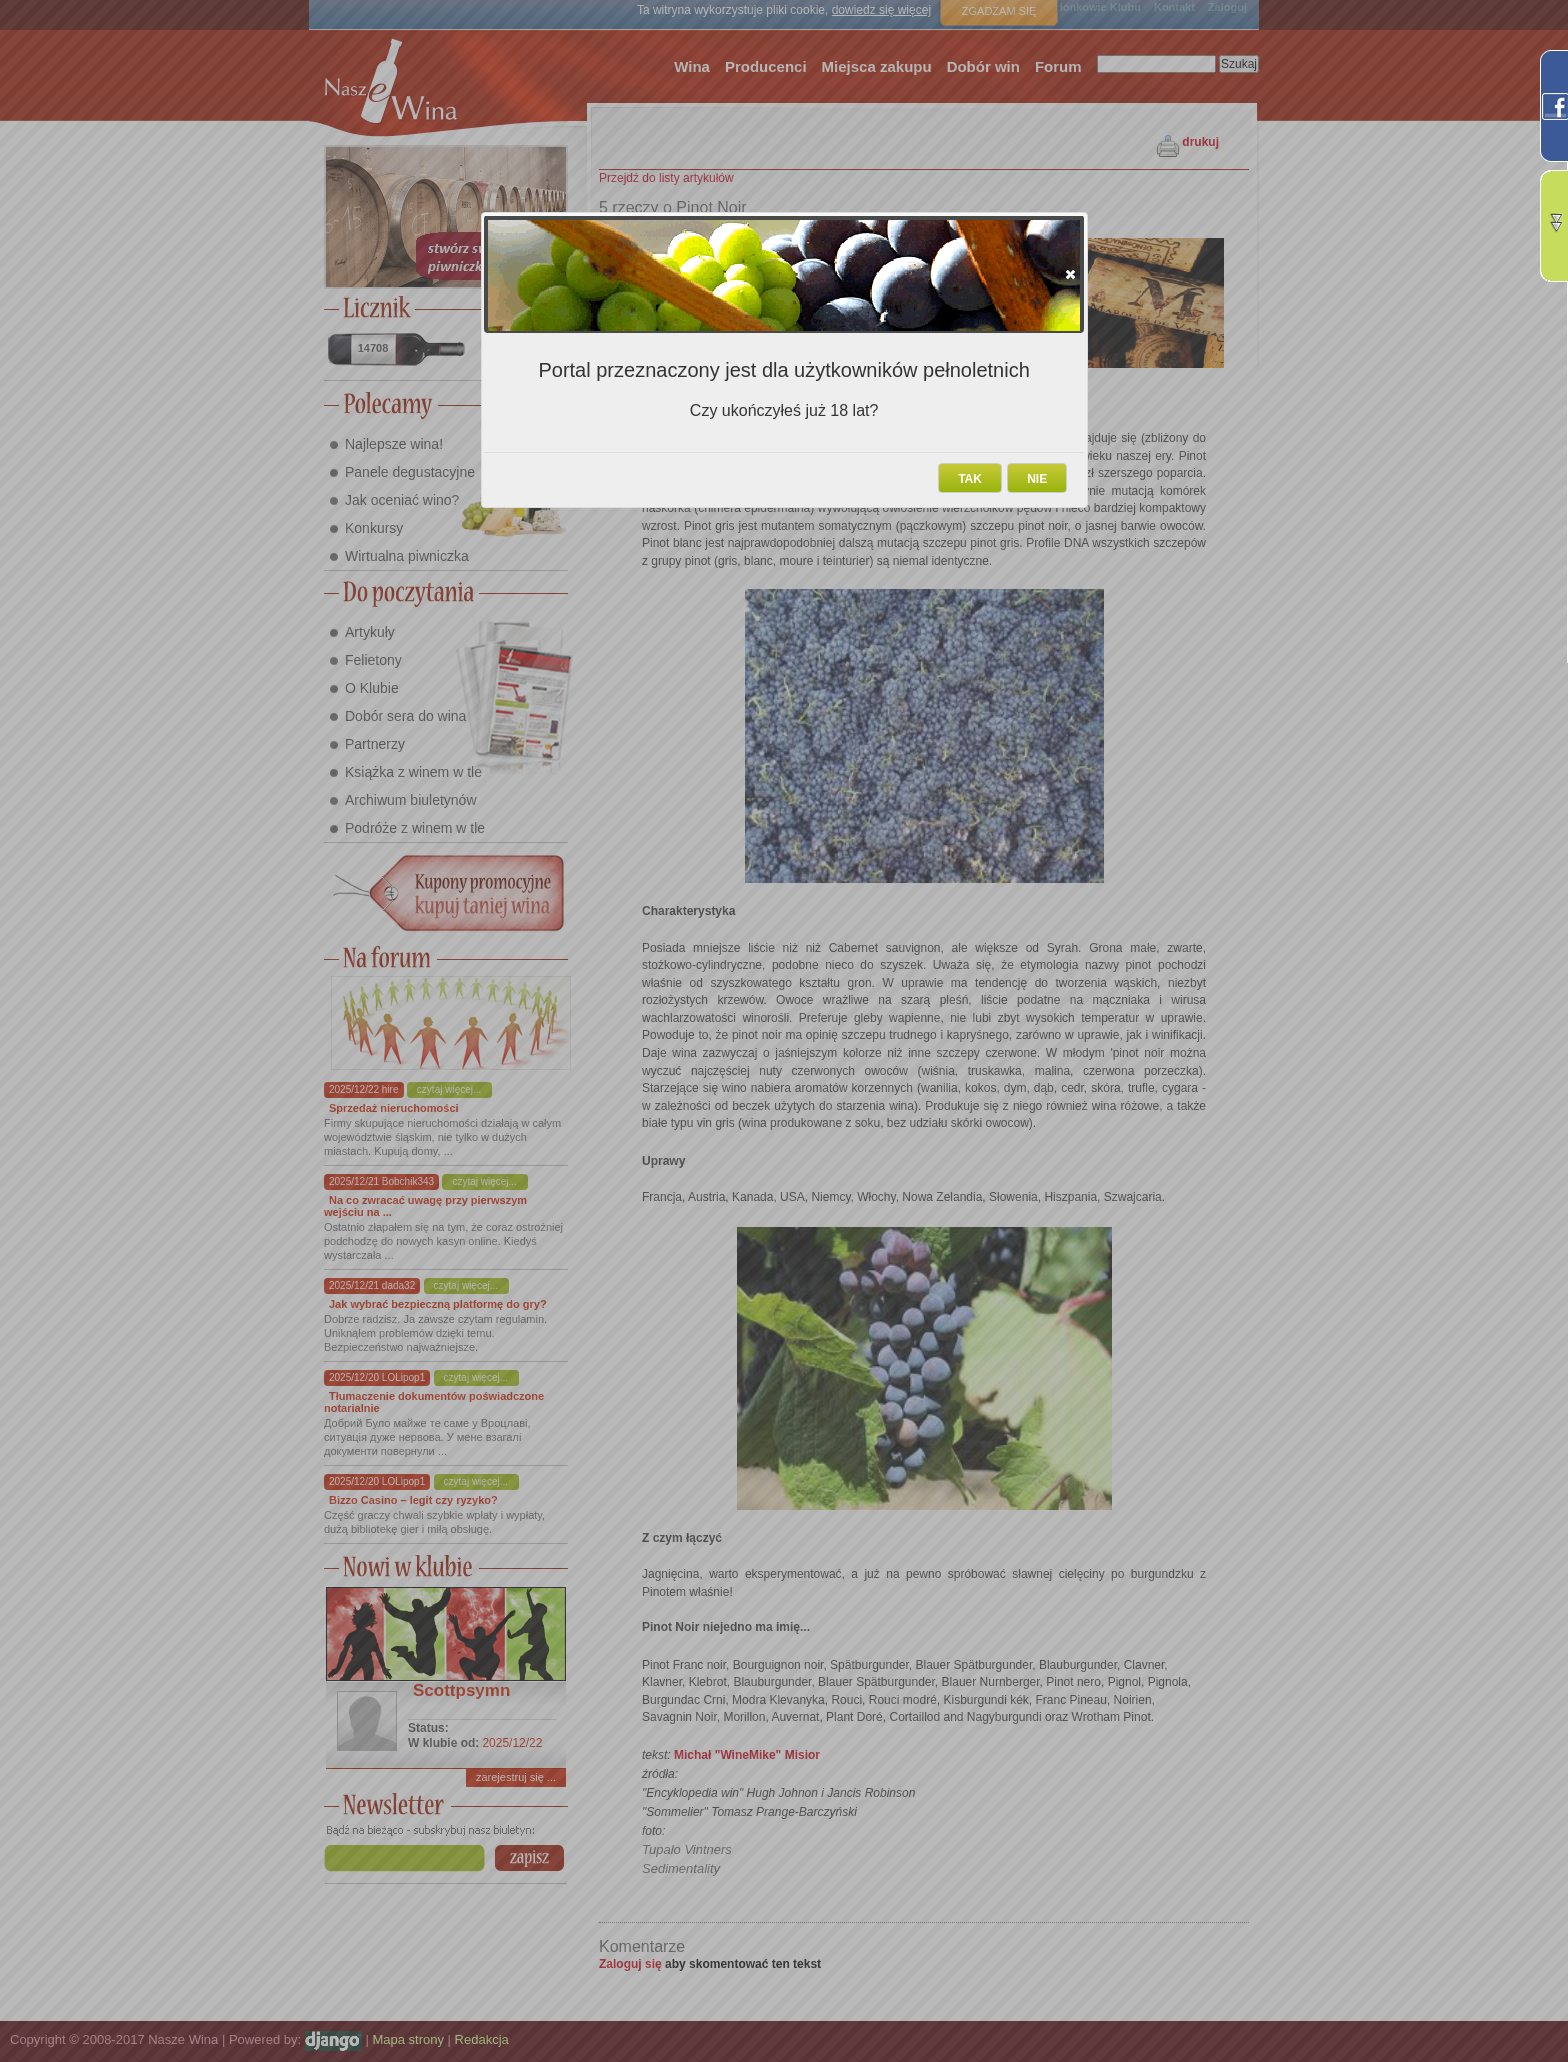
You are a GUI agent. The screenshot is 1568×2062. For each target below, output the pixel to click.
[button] (1070, 274)
